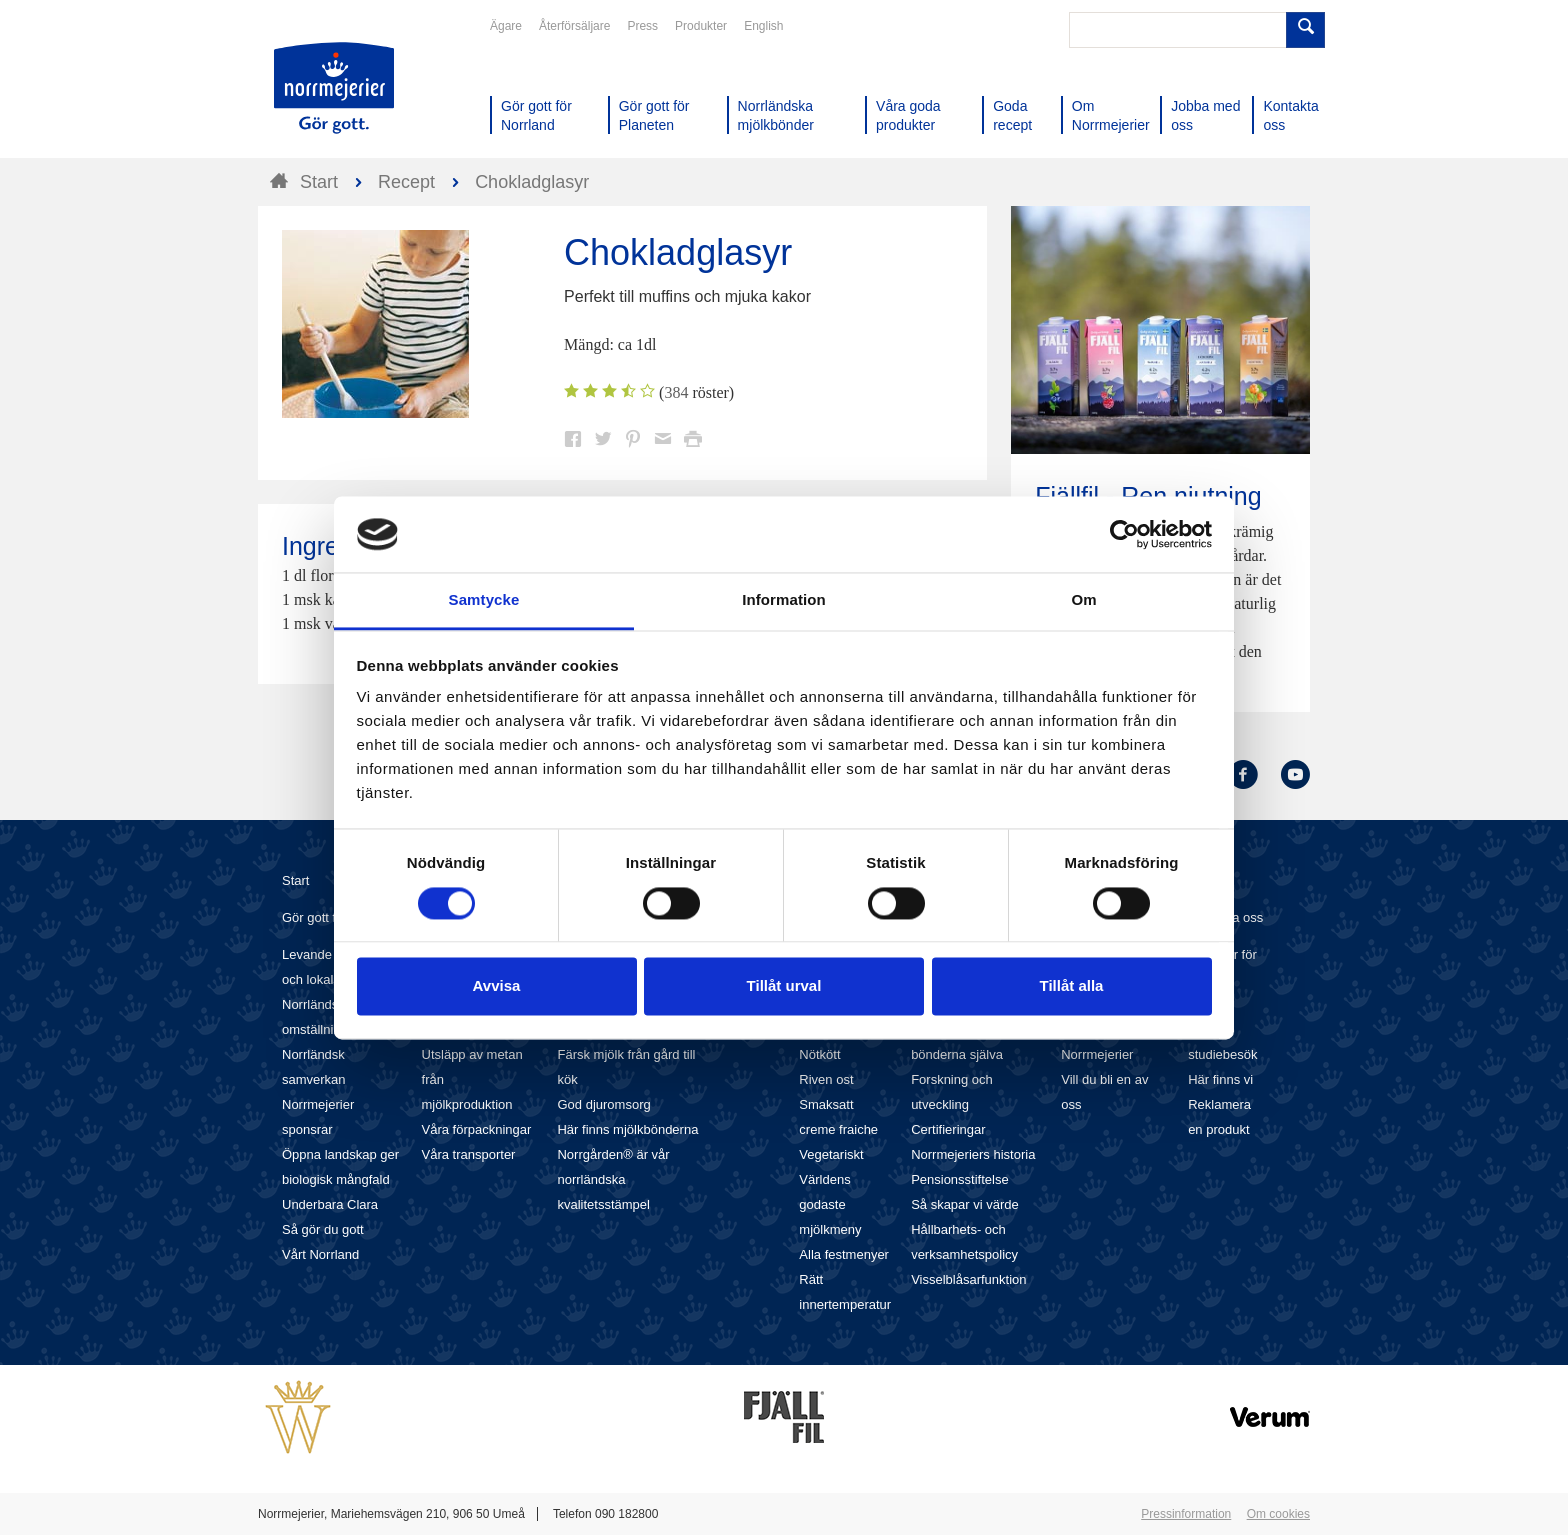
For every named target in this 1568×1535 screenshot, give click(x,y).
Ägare (506, 26)
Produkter (701, 26)
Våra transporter (469, 1154)
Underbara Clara (330, 1204)
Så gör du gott (323, 1229)
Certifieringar (948, 1129)
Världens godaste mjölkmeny (830, 1204)
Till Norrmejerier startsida (334, 88)
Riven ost (826, 1079)
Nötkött (819, 1054)
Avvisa (497, 986)
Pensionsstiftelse (960, 1179)
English (763, 26)
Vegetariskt (831, 1154)
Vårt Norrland (320, 1254)
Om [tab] (1083, 600)
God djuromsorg (603, 1104)
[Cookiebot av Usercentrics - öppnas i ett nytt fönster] (1124, 534)
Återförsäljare (574, 26)
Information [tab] (784, 600)
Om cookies (1278, 1514)
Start (295, 880)
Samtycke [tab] (484, 600)
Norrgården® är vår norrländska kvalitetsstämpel (613, 1179)
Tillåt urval (784, 986)
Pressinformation (1186, 1514)
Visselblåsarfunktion (968, 1279)
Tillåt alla (1072, 986)
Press (642, 26)
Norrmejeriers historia (973, 1154)
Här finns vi (1220, 1079)
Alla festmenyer (844, 1254)
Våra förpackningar (477, 1129)
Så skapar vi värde (965, 1204)
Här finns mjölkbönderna (627, 1129)
